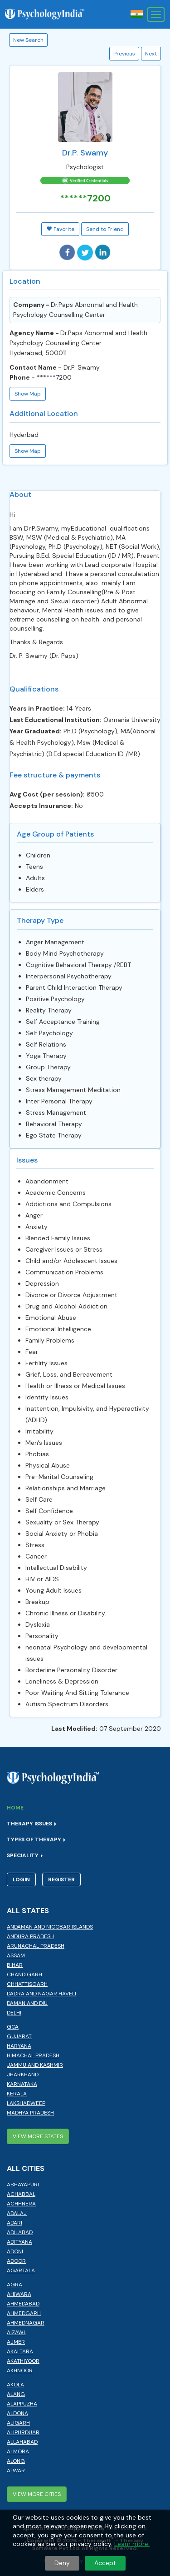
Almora (18, 2451)
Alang (16, 2394)
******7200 (85, 198)
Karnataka (22, 2084)
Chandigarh (24, 1974)
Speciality (25, 1855)
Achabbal (21, 2194)
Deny (62, 2563)
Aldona (17, 2413)
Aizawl (16, 2332)
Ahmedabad (23, 2303)
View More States (38, 2136)
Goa (13, 2026)
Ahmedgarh (24, 2313)
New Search (28, 40)
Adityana (19, 2241)
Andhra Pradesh (30, 1936)
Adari (14, 2222)
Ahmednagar (25, 2322)
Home (15, 1807)
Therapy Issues (31, 1823)
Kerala (17, 2093)
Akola (15, 2384)
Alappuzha (22, 2403)
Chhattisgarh (27, 1984)
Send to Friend (105, 229)
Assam (16, 1955)
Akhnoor (20, 2370)
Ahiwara (19, 2294)
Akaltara (20, 2351)
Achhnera (21, 2203)
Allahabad (22, 2442)
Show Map (28, 393)
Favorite (60, 229)
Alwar (16, 2470)
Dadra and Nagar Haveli (41, 1993)
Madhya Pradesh (30, 2112)
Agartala (21, 2270)
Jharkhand (23, 2074)
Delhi (14, 2012)
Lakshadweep (26, 2103)
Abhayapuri (23, 2184)
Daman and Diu (27, 2003)
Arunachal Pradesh (35, 1946)
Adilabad (20, 2232)
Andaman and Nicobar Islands (50, 1926)
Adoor (16, 2261)
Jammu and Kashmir (35, 2065)
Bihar (15, 1965)
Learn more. (132, 2544)
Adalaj (17, 2213)
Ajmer (16, 2341)
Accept (105, 2563)
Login (21, 1879)
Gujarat (19, 2036)
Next (151, 53)
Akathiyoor (23, 2361)
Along (16, 2461)
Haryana (19, 2046)
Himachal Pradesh (33, 2055)
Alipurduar (23, 2432)
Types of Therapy (36, 1839)
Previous (124, 53)
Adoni (15, 2251)
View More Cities (37, 2494)
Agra (14, 2284)
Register (61, 1879)
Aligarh (18, 2422)
